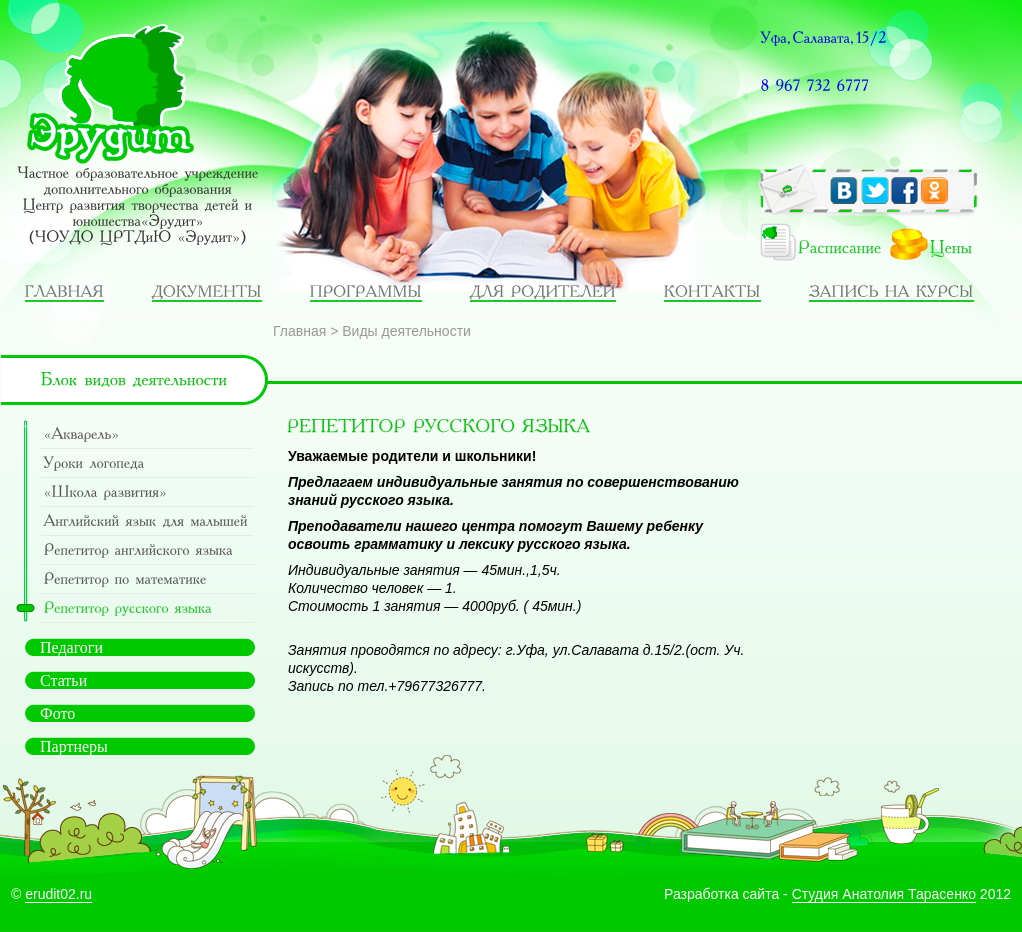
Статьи (63, 680)
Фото (57, 713)
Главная (299, 331)
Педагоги (71, 647)
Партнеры (74, 746)
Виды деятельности (406, 331)
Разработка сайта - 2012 (837, 894)
